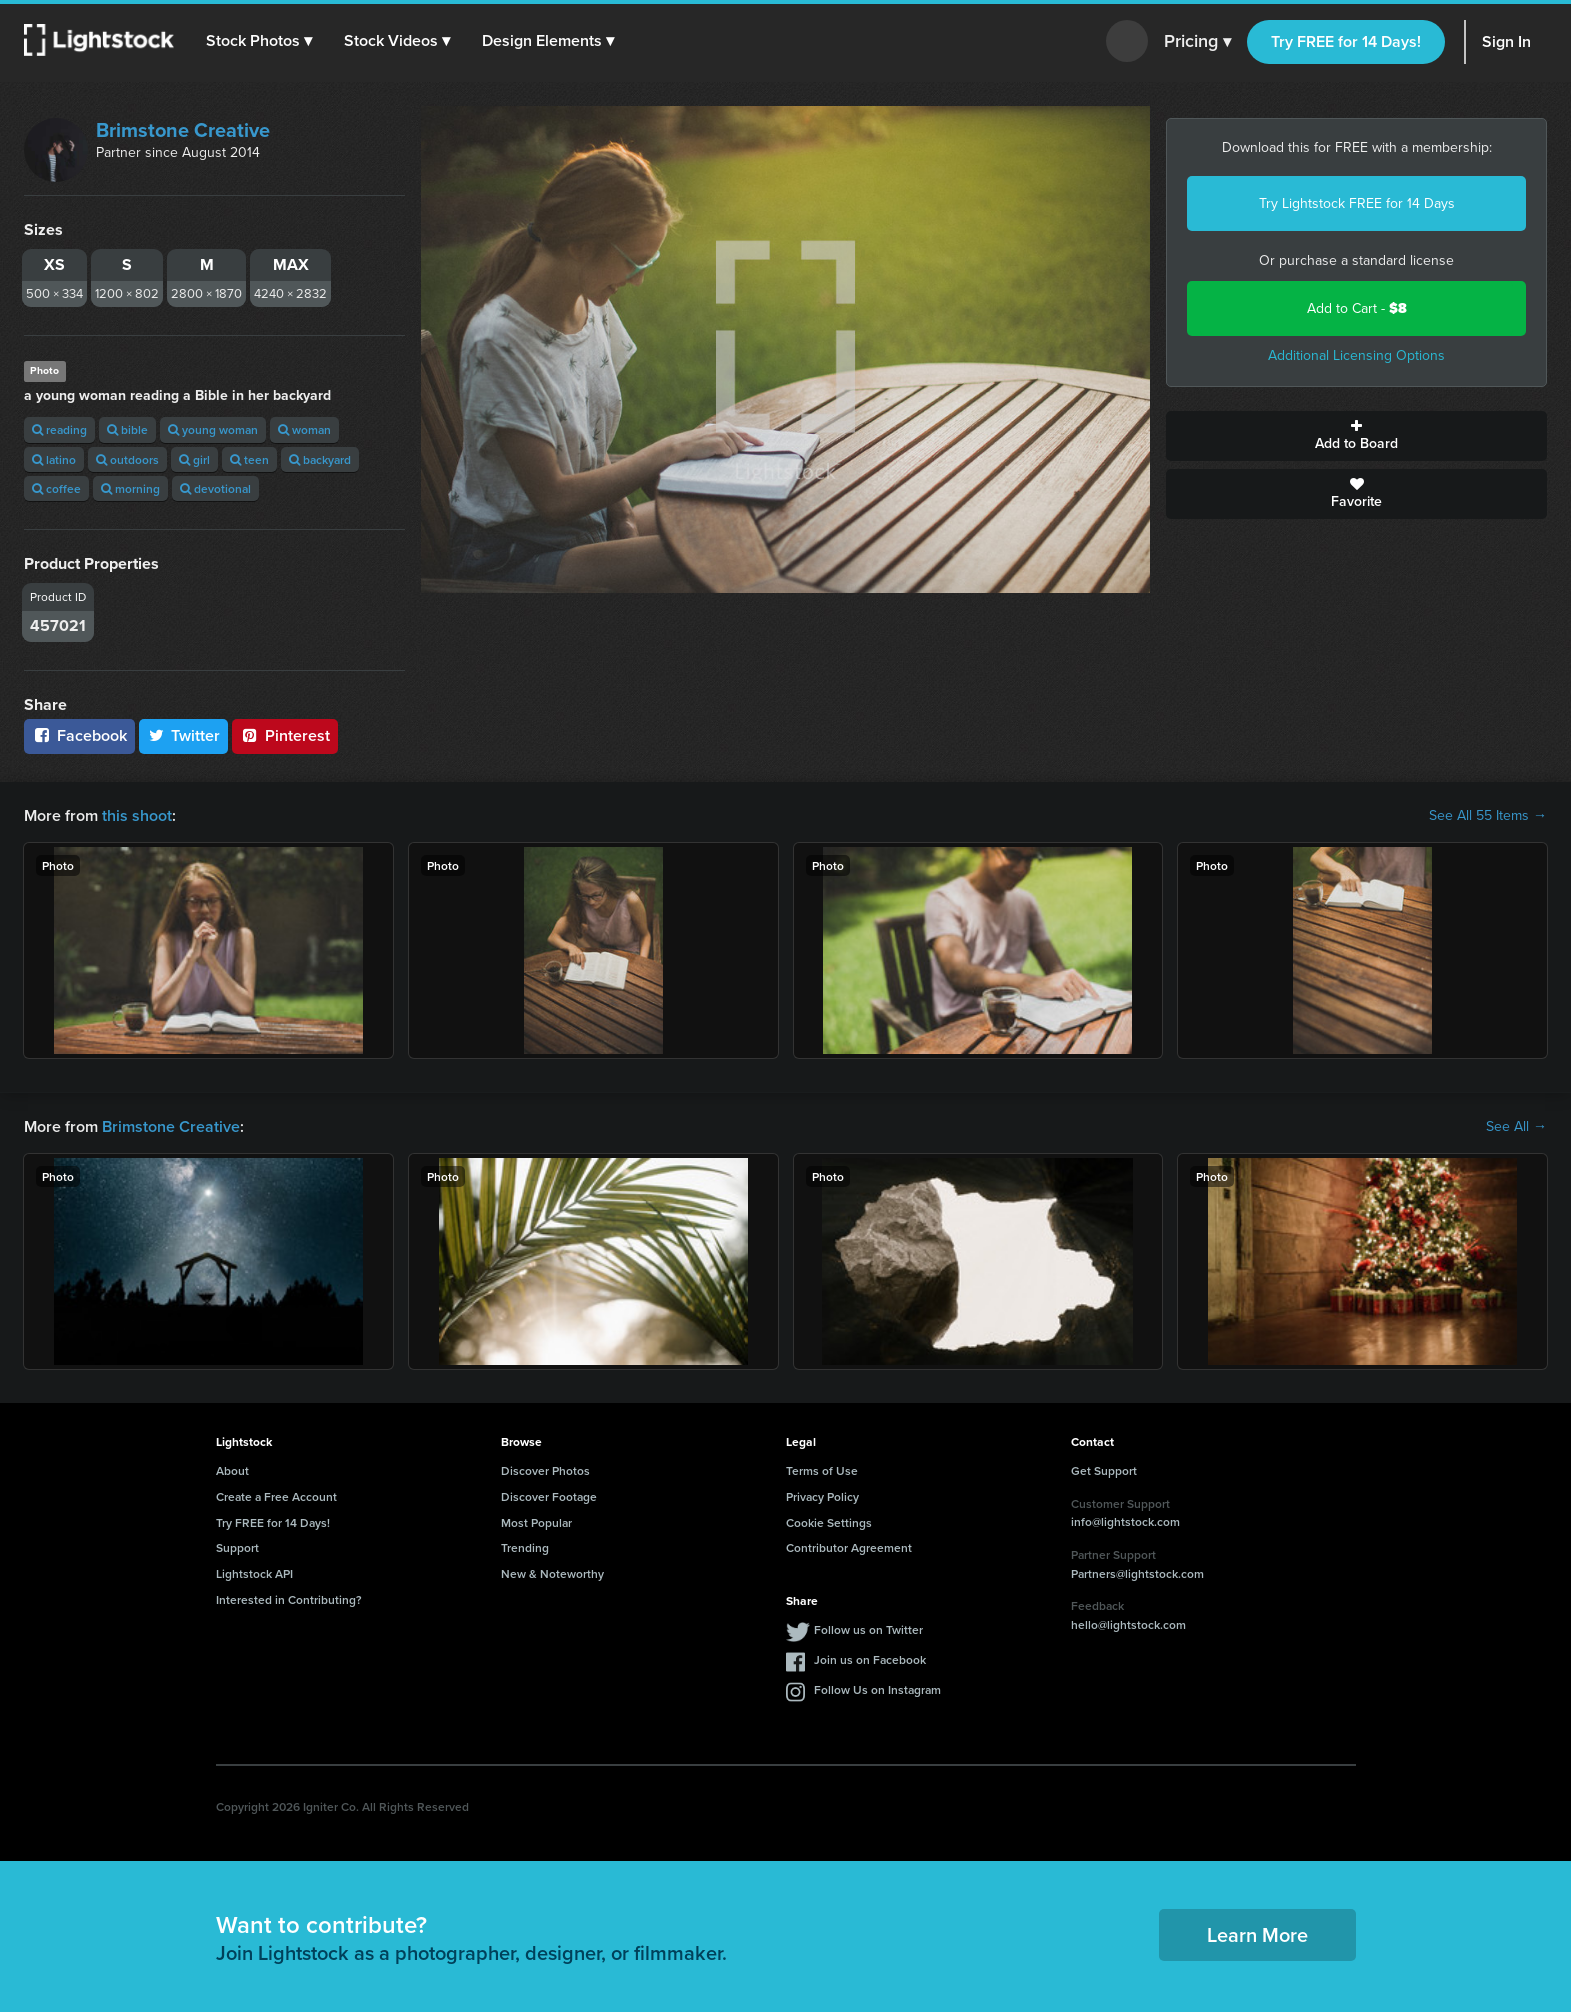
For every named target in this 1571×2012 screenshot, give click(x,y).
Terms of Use (822, 1470)
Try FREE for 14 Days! (1346, 41)
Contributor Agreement (849, 1547)
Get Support (1104, 1470)
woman (304, 429)
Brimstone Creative (183, 130)
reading (59, 429)
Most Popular (536, 1522)
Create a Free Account (276, 1496)
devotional (215, 488)
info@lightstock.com (1125, 1521)
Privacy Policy (822, 1496)
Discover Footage (549, 1496)
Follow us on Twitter (868, 1629)
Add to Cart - (1357, 308)
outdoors (127, 459)
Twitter (184, 735)
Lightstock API (254, 1573)
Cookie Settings (829, 1522)
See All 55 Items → (1488, 816)
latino (54, 459)
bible (127, 429)
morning (130, 488)
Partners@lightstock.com (1137, 1573)
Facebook (79, 735)
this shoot (137, 815)
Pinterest (285, 735)
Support (237, 1547)
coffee (56, 488)
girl (194, 459)
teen (249, 459)
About (232, 1470)
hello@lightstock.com (1128, 1624)
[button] (259, 41)
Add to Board (1356, 436)
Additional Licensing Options (1356, 355)
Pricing (1197, 42)
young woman (213, 429)
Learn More (1257, 1934)
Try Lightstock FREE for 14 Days (1357, 203)
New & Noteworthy (552, 1573)
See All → (1516, 1127)
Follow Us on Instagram (877, 1689)
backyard (320, 459)
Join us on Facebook (870, 1659)
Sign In (1506, 41)
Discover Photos (545, 1470)
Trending (525, 1547)
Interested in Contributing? (289, 1599)
